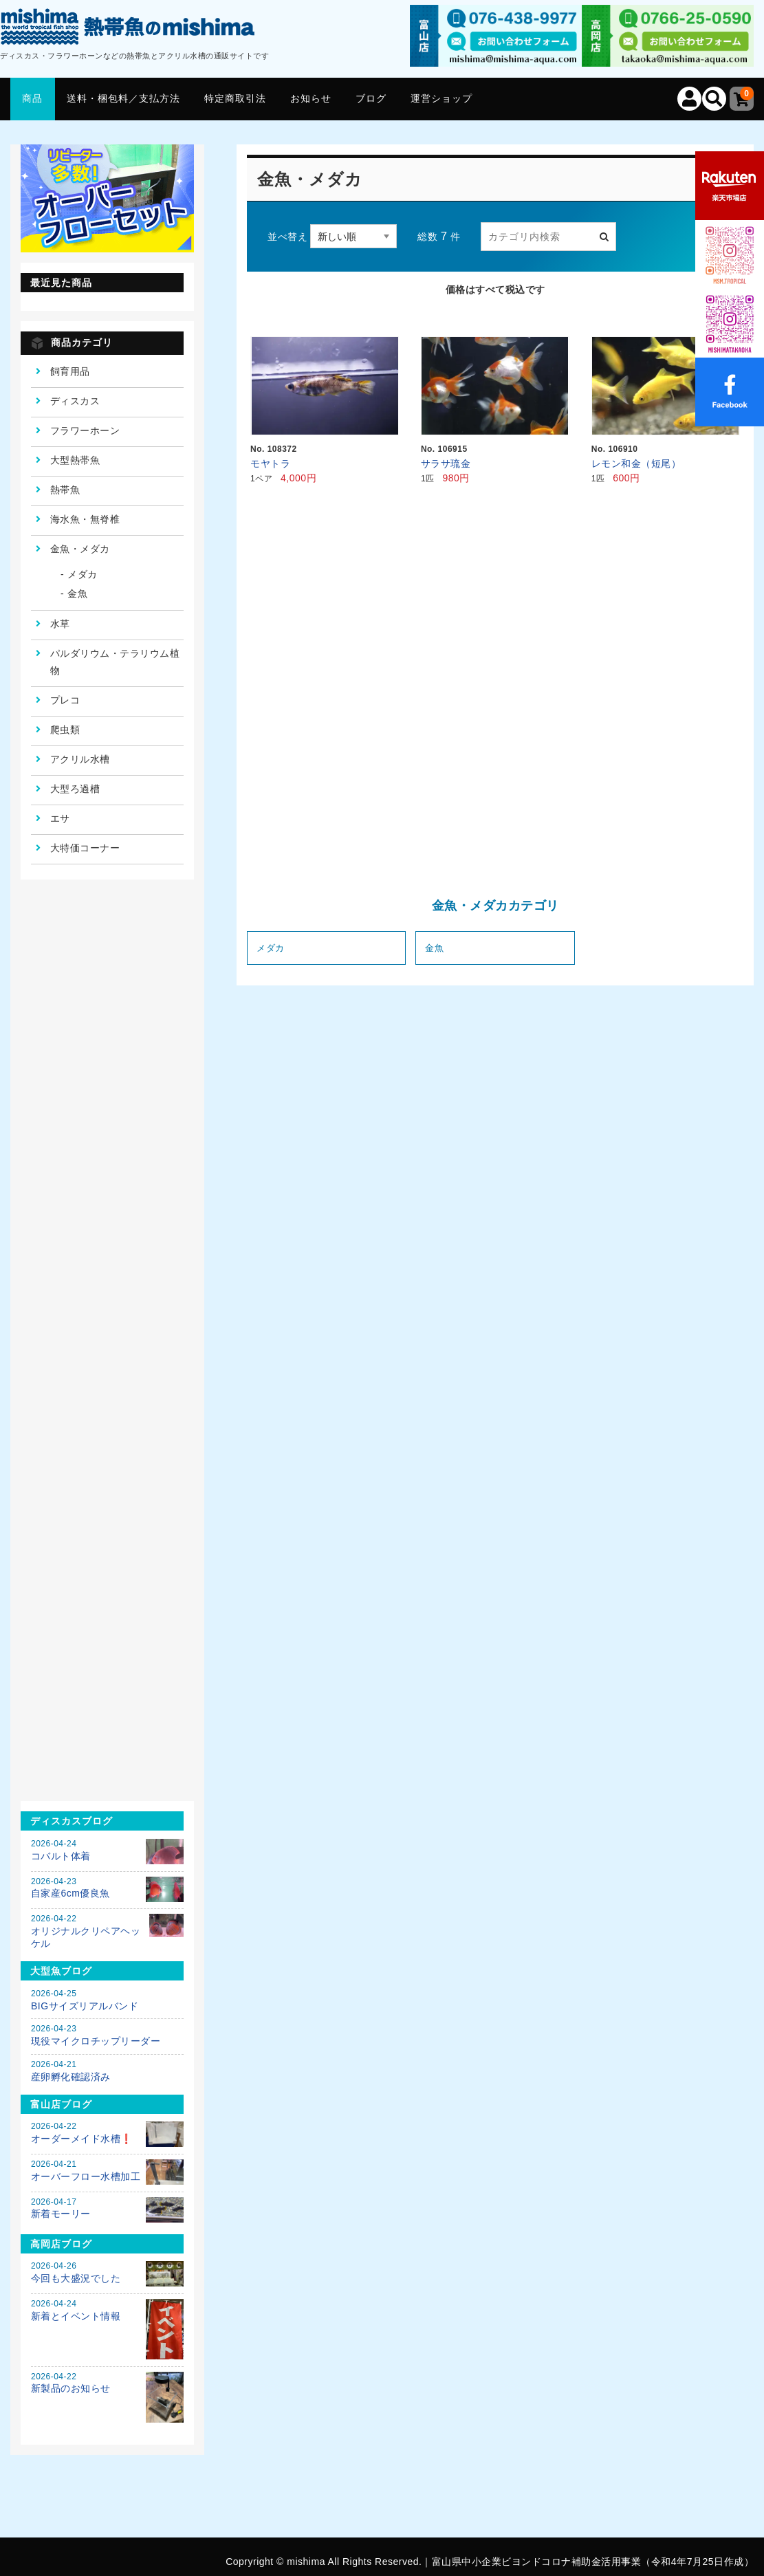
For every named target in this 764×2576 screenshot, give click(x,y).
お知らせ (310, 98)
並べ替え (287, 236)
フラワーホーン (85, 430)
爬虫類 (65, 729)
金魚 (434, 948)
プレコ (65, 700)
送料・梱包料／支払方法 (123, 98)
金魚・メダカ (80, 548)
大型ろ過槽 (75, 788)
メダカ (271, 948)
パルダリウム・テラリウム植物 (115, 662)
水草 (60, 623)
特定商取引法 (235, 98)
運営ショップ (441, 98)
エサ (60, 818)
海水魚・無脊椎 (85, 519)
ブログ (371, 98)
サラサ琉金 (446, 463)
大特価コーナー (85, 847)
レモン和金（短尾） (636, 463)
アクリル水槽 (80, 759)
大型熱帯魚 (75, 460)
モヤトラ (275, 463)
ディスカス (75, 400)
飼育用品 (70, 371)
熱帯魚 (65, 489)
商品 (32, 98)
